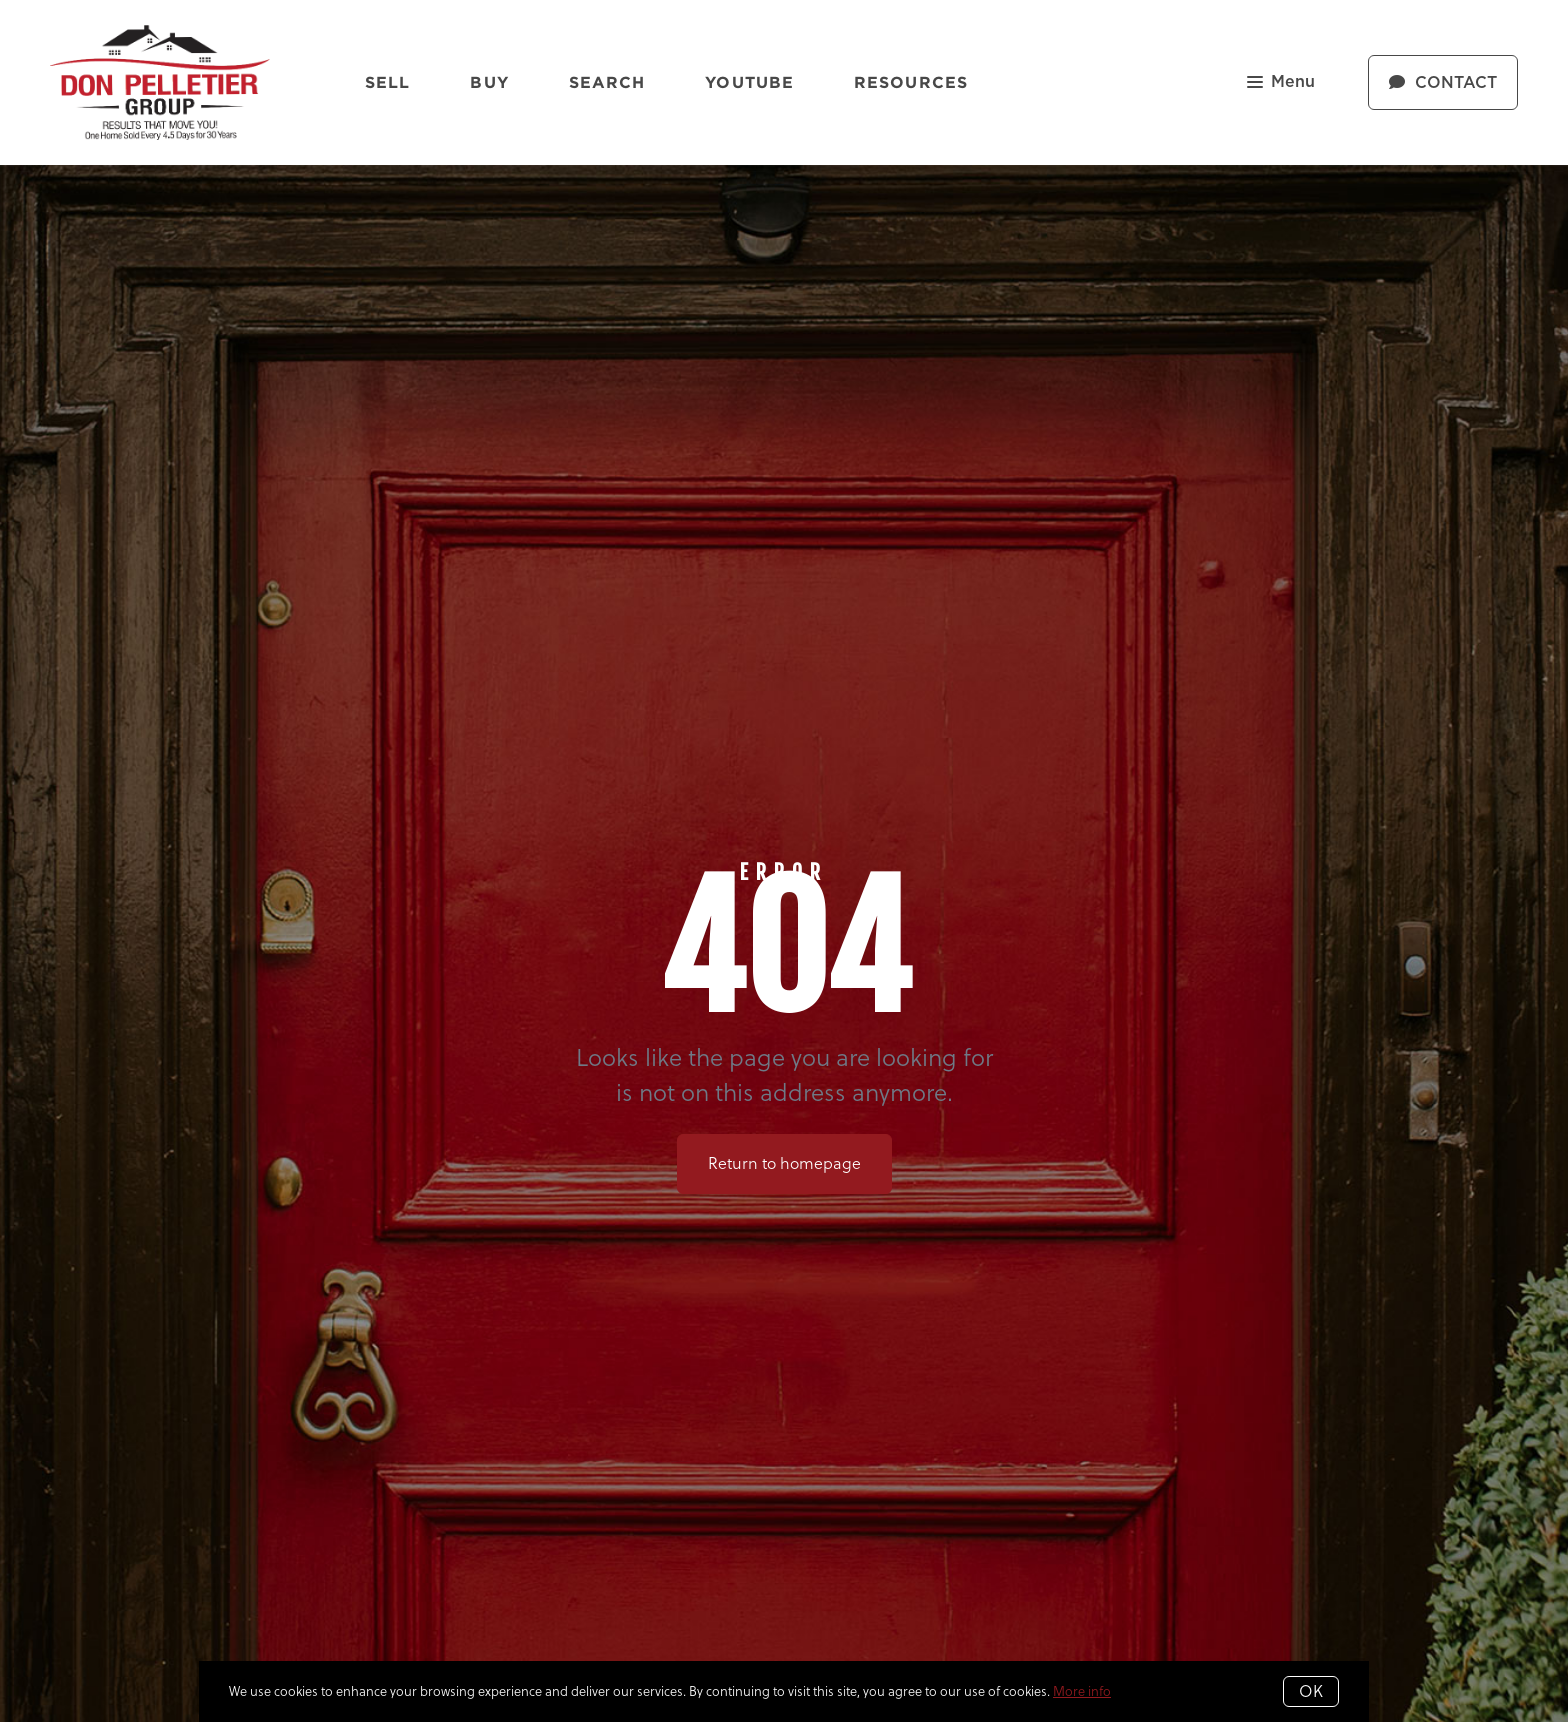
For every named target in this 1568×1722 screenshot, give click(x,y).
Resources (911, 82)
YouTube (749, 82)
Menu (1281, 83)
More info (1082, 1691)
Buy (489, 82)
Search (607, 82)
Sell (387, 82)
